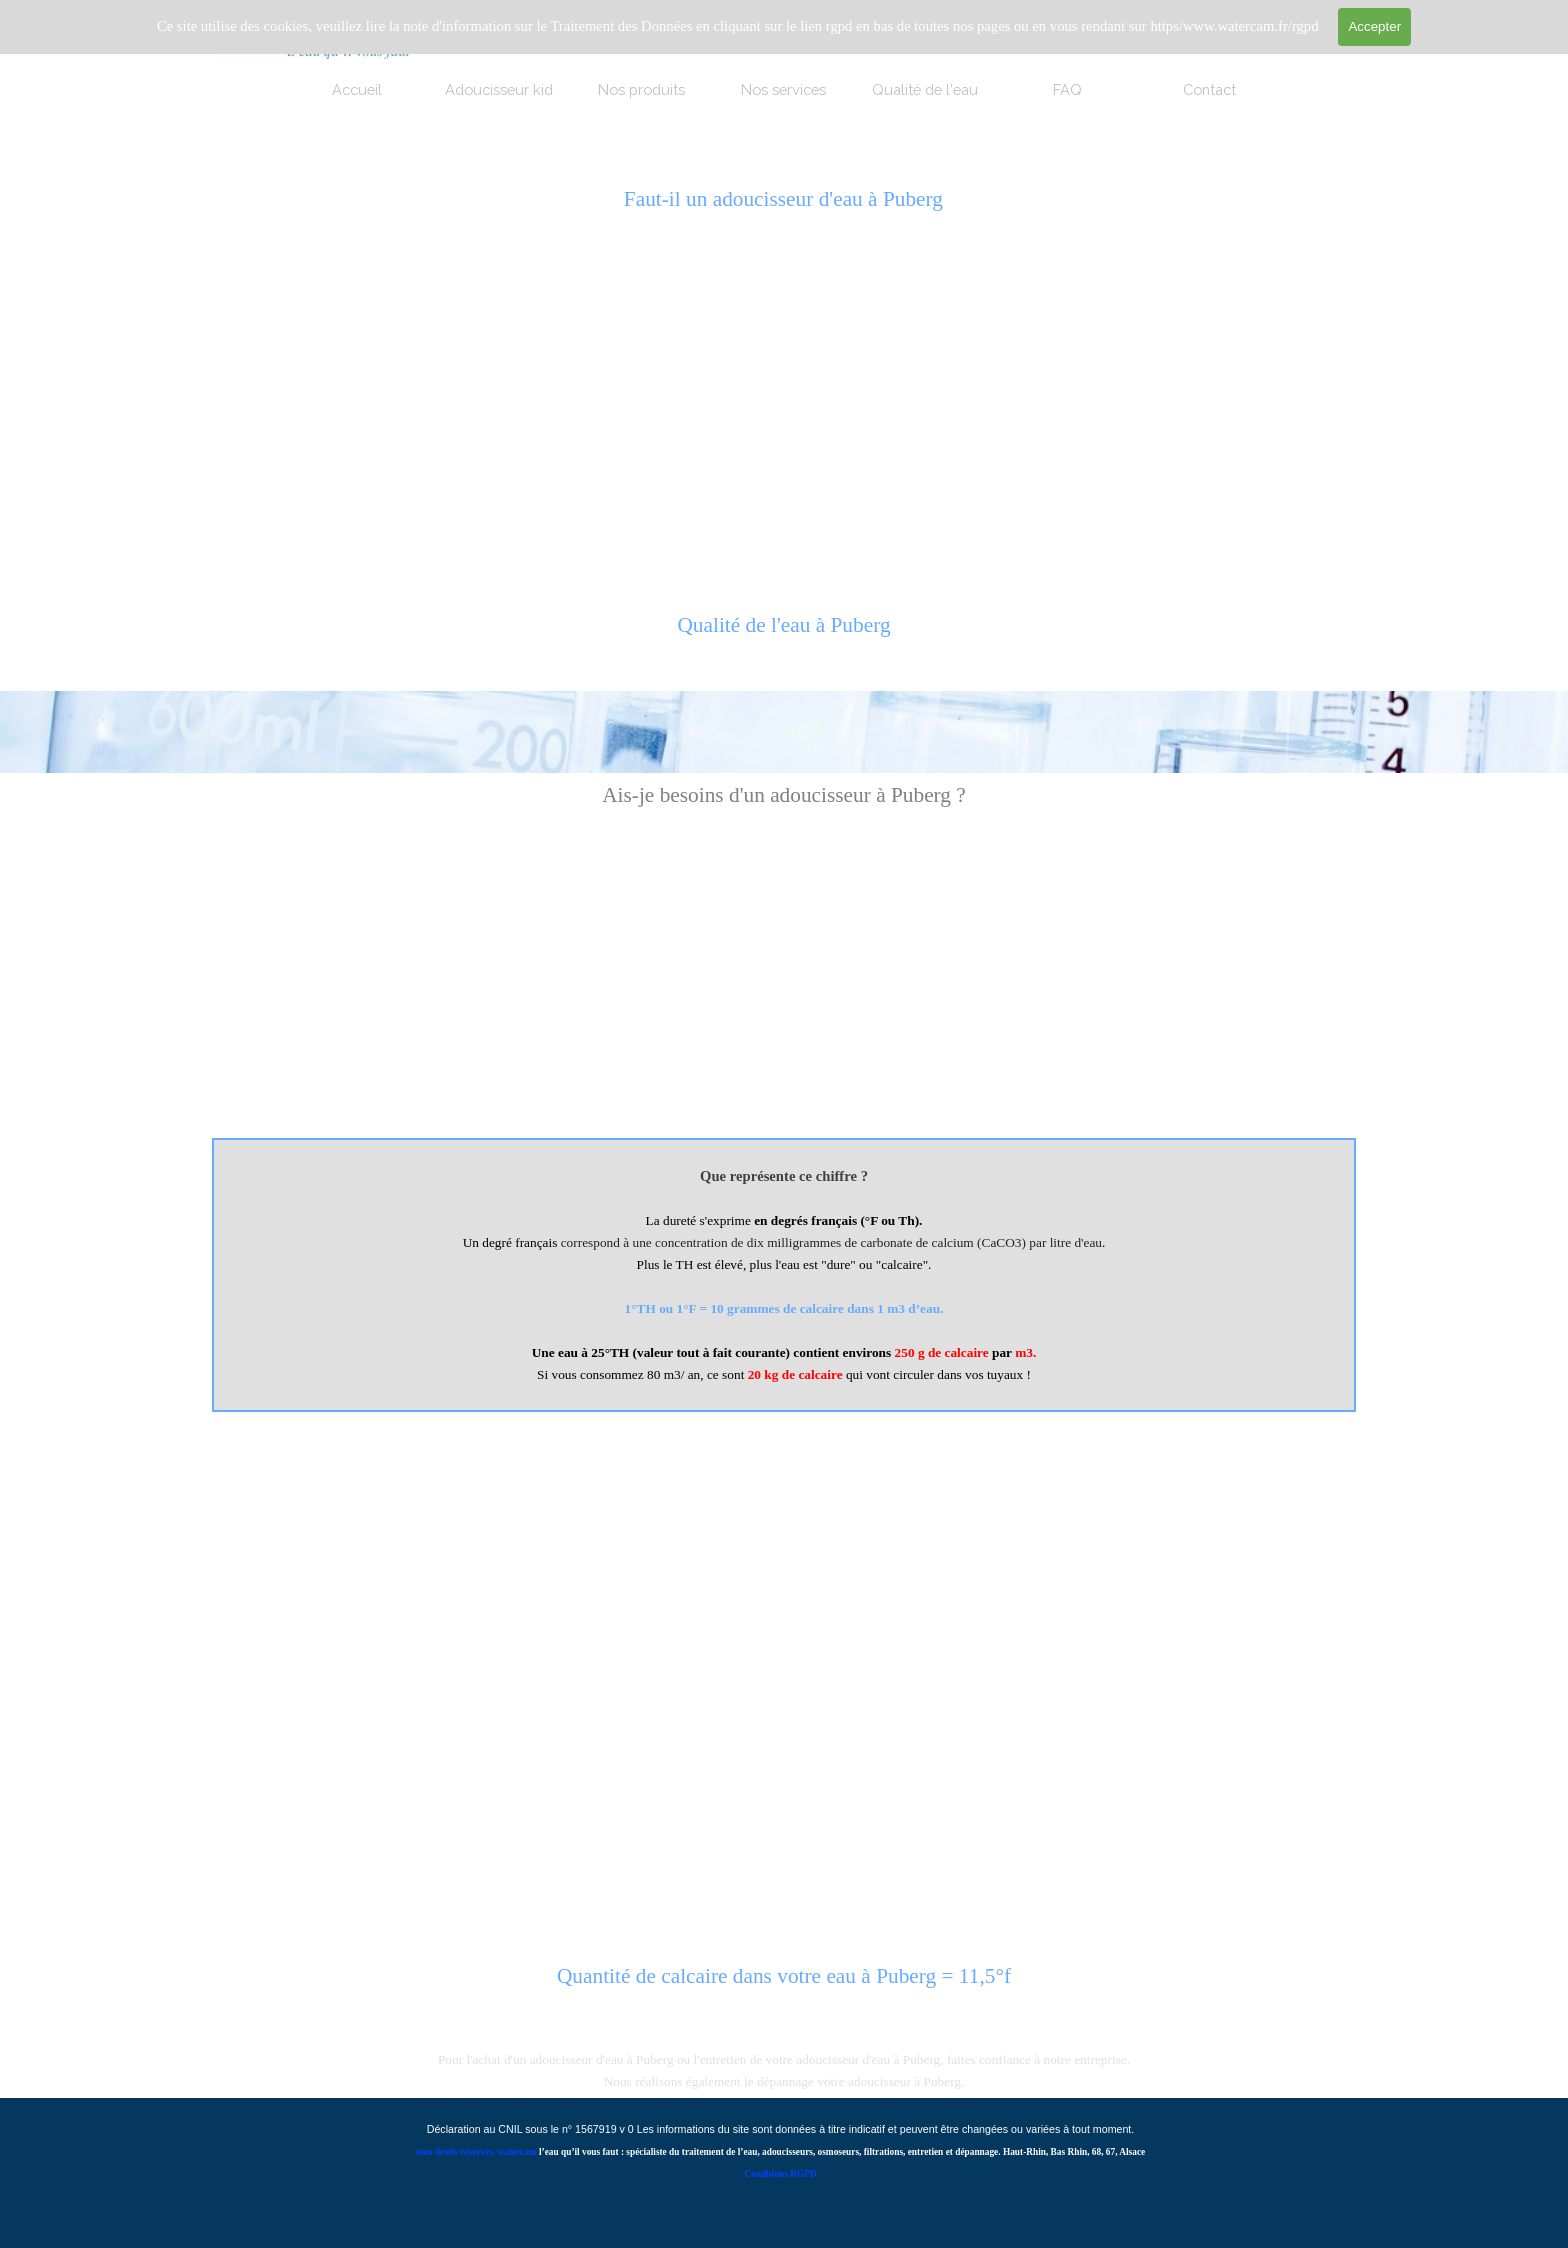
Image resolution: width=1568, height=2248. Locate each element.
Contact (1209, 89)
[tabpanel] (783, 636)
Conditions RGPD (780, 2174)
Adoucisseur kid (499, 89)
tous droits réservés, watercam (476, 2152)
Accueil (357, 89)
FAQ (1067, 89)
